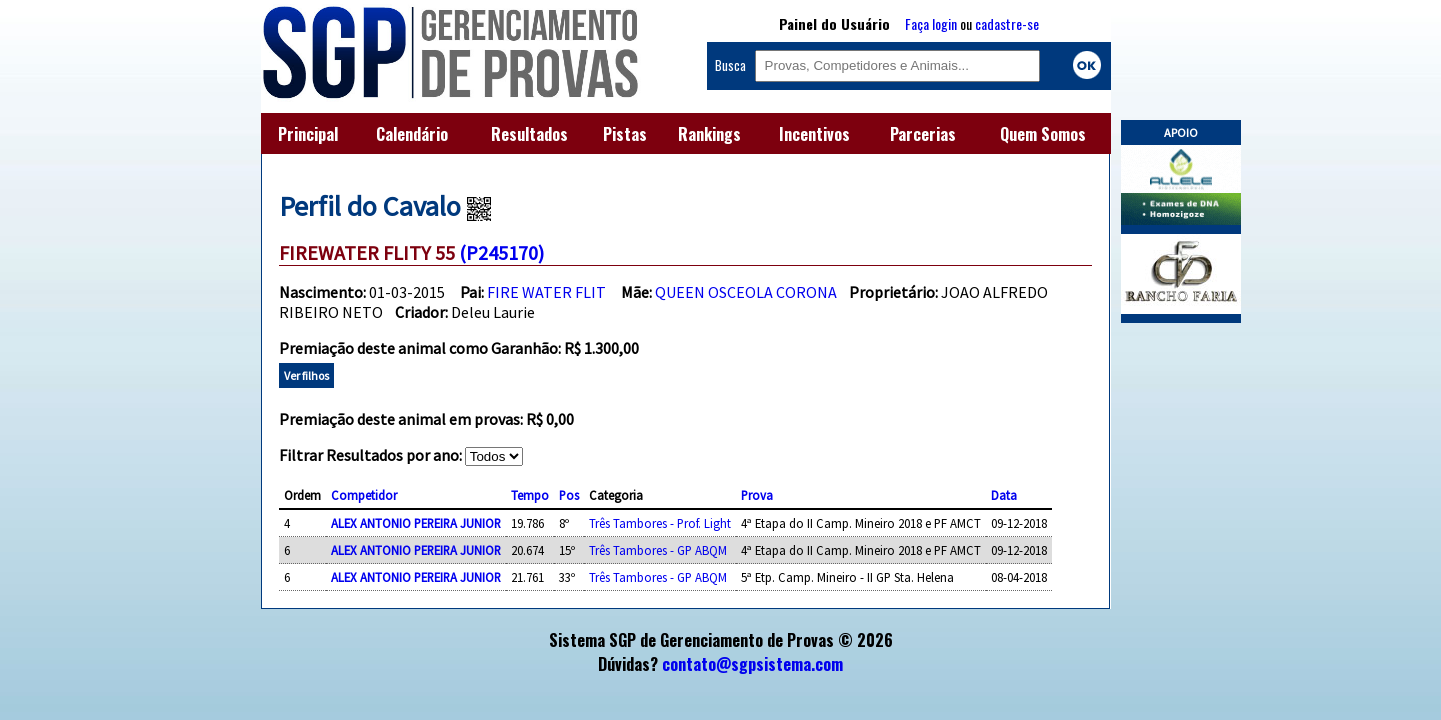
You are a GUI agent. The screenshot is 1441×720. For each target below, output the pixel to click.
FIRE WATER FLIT (546, 292)
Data (1004, 495)
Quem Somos (1043, 134)
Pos (569, 495)
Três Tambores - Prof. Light (660, 523)
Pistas (625, 134)
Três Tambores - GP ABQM (658, 550)
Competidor (364, 495)
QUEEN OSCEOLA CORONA (746, 292)
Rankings (709, 134)
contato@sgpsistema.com (752, 664)
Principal (308, 134)
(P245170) (501, 252)
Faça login (931, 23)
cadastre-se (1007, 23)
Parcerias (923, 134)
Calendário (412, 134)
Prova (757, 495)
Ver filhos (306, 375)
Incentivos (814, 134)
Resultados (529, 134)
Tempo (530, 495)
